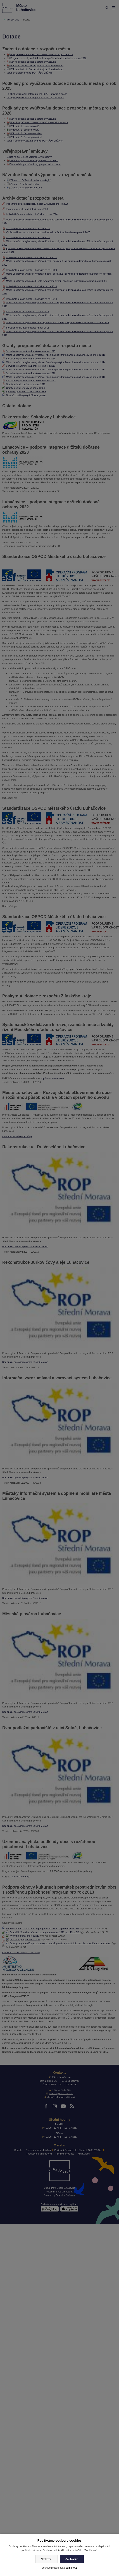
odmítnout (71, 2567)
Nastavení (46, 2559)
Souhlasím (71, 2559)
